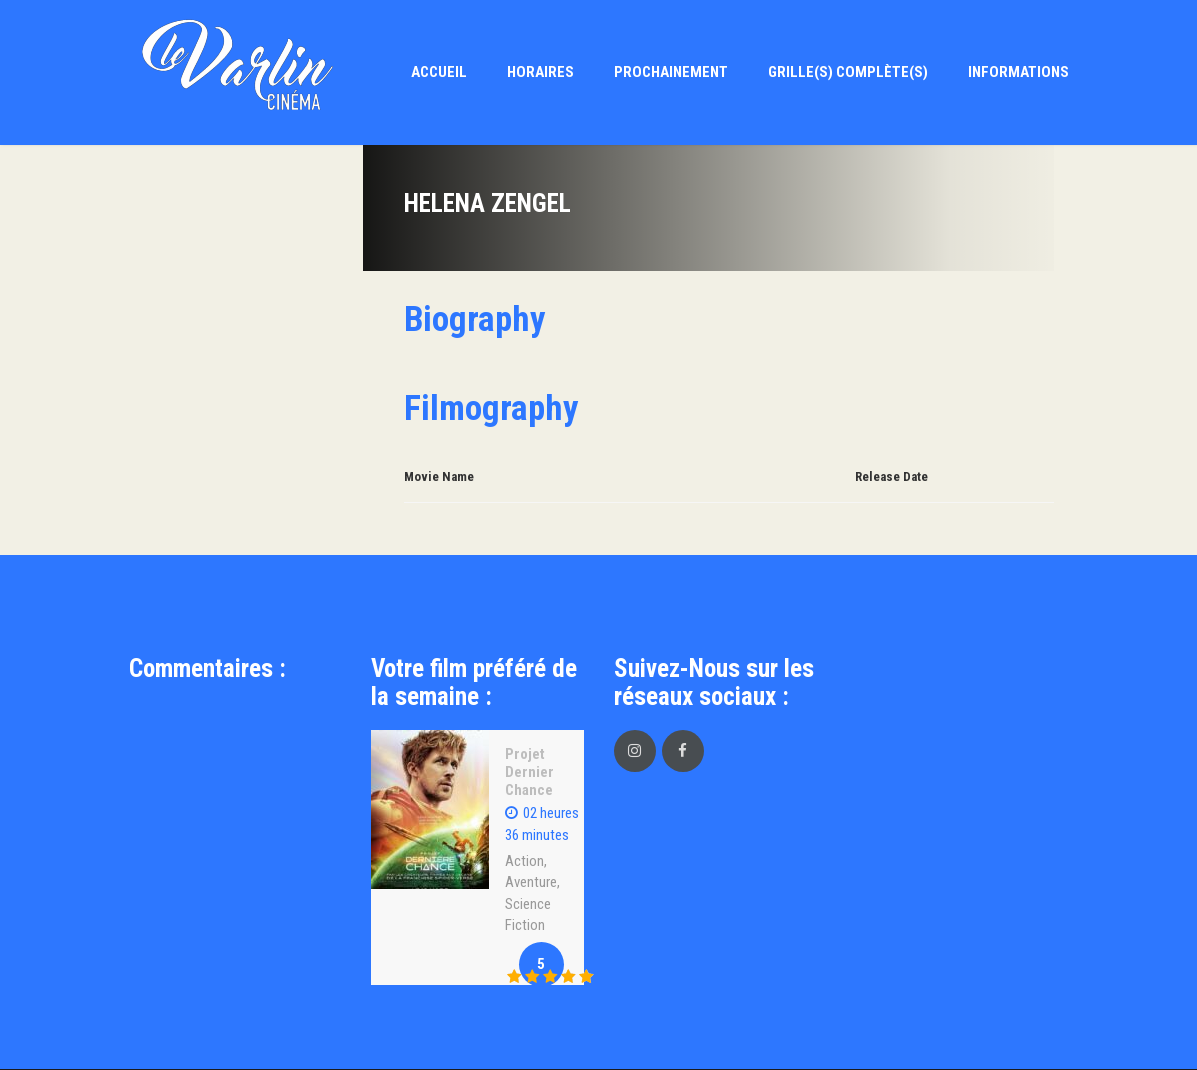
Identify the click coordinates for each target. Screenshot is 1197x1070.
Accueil (439, 72)
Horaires (540, 72)
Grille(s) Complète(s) (848, 72)
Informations (1018, 72)
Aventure (531, 882)
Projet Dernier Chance (529, 771)
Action (524, 861)
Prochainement (671, 72)
